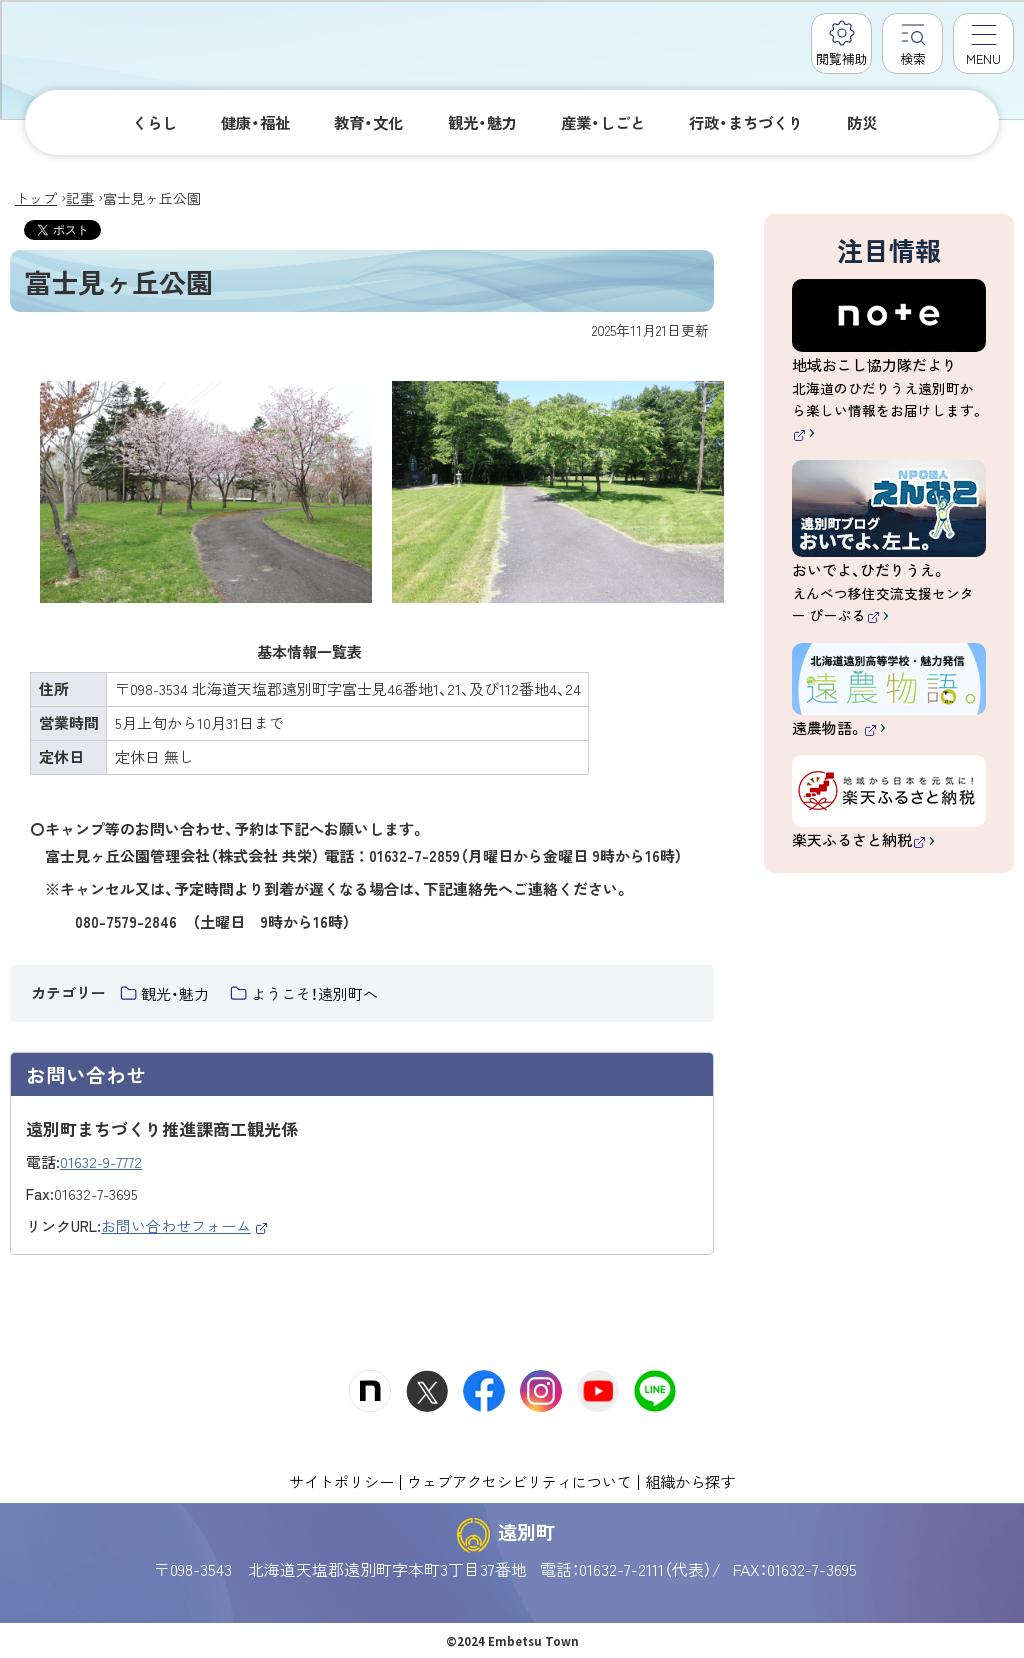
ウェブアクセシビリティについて (519, 1481)
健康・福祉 (255, 122)
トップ (36, 198)
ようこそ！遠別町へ (314, 993)
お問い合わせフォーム (185, 1225)
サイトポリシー (341, 1481)
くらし (154, 122)
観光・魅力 (482, 122)
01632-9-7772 (101, 1161)
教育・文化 (368, 122)
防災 (862, 122)
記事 (80, 198)
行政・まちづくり (746, 122)
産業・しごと (603, 122)
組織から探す (690, 1481)
